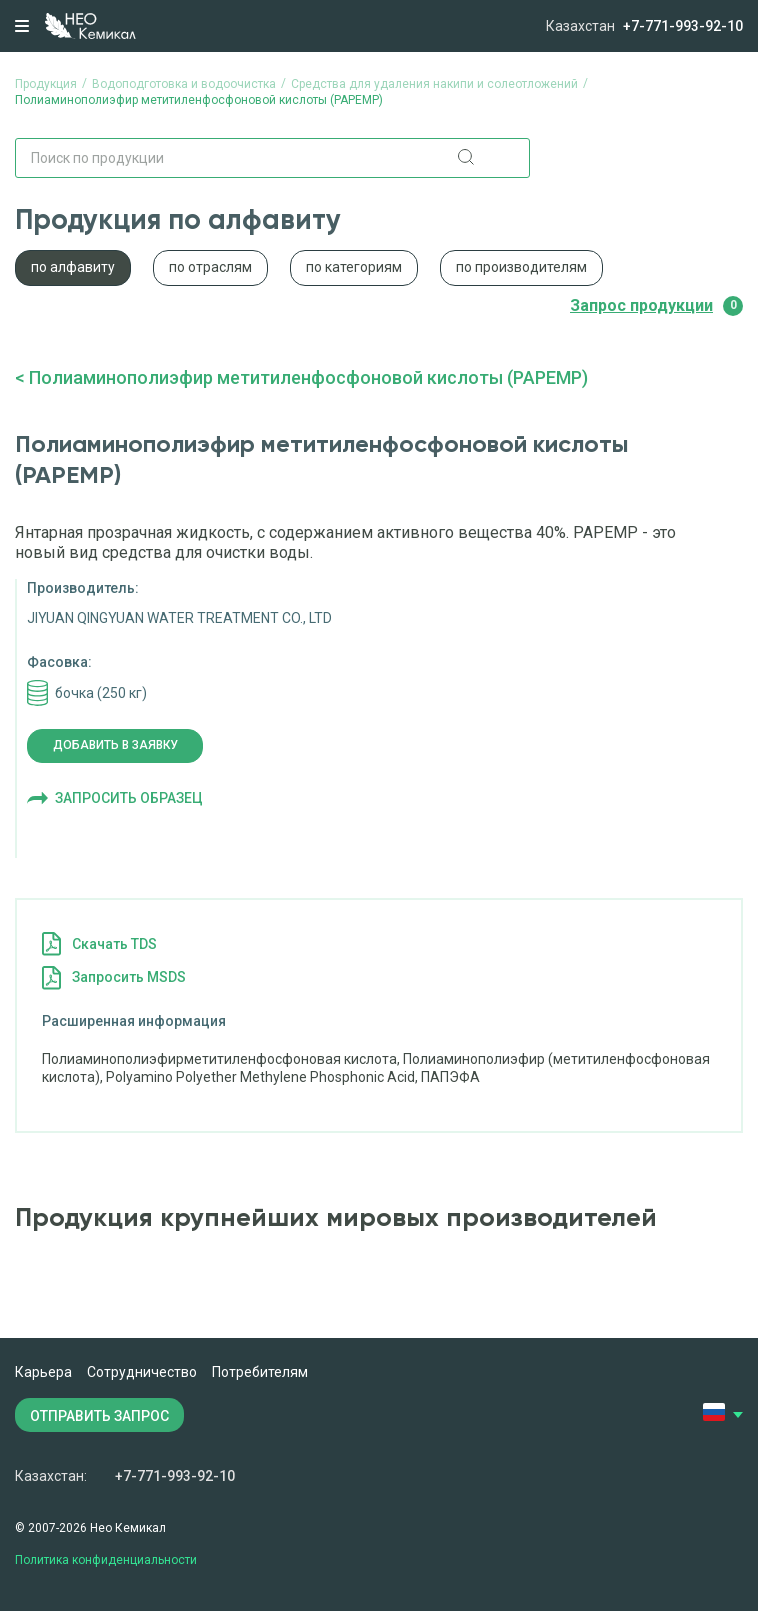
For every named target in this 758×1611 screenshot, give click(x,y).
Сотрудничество (142, 1372)
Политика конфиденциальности (106, 1560)
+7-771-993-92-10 (683, 26)
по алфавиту (73, 267)
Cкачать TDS (114, 944)
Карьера (43, 1372)
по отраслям (210, 267)
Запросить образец (129, 798)
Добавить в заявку (115, 745)
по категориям (354, 267)
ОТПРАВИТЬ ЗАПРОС (99, 1416)
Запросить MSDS (129, 977)
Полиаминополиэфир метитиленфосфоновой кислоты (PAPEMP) (308, 377)
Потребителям (260, 1372)
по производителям (521, 267)
